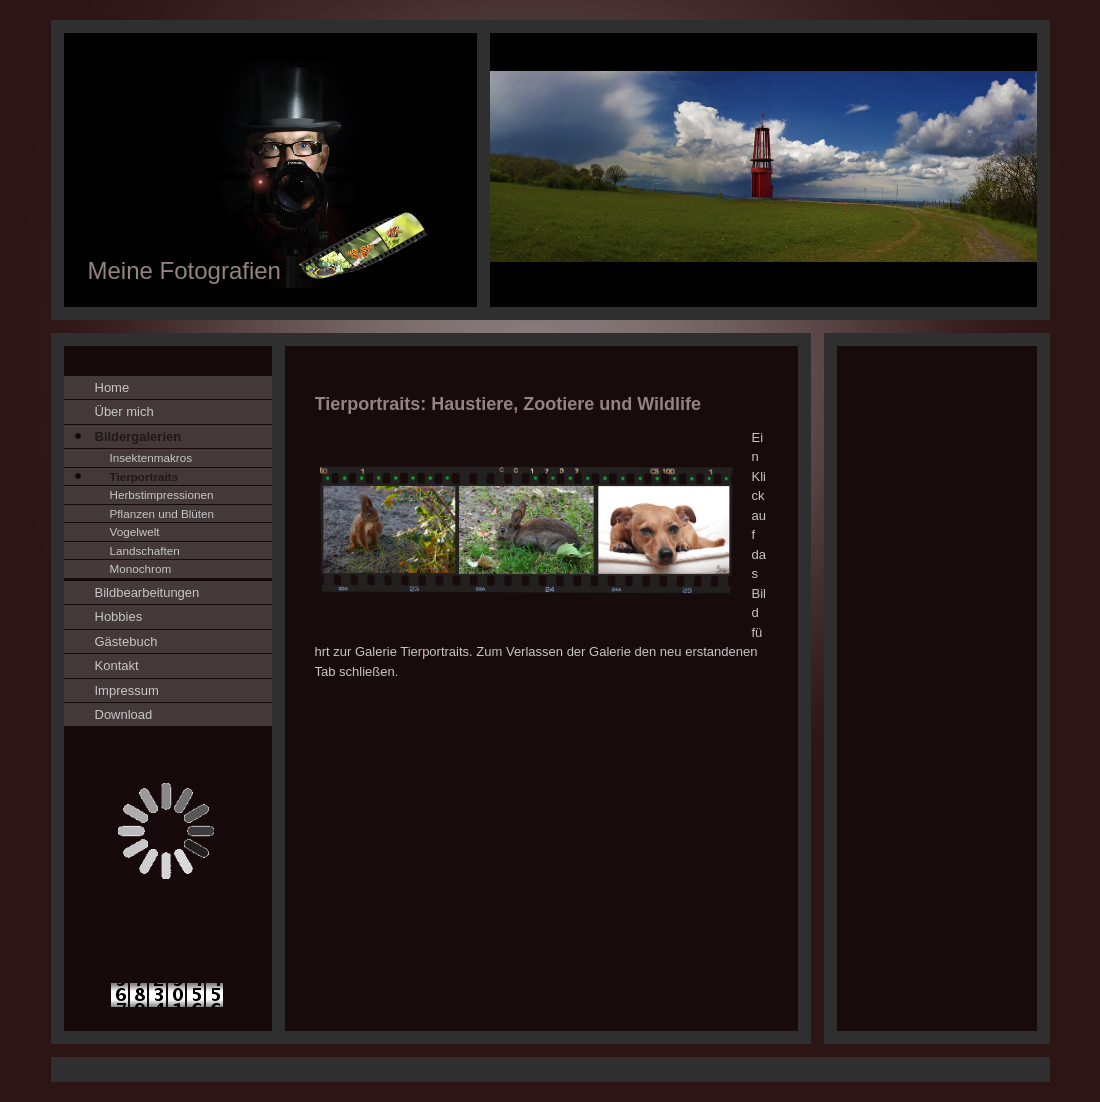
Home (112, 387)
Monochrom (141, 568)
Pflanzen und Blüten (162, 513)
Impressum (127, 690)
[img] (550, 170)
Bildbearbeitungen (147, 592)
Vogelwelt (135, 531)
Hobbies (119, 616)
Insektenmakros (151, 457)
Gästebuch (126, 641)
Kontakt (117, 665)
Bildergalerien (138, 436)
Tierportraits (144, 476)
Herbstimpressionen (162, 494)
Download (124, 714)
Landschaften (145, 550)
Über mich (124, 411)
